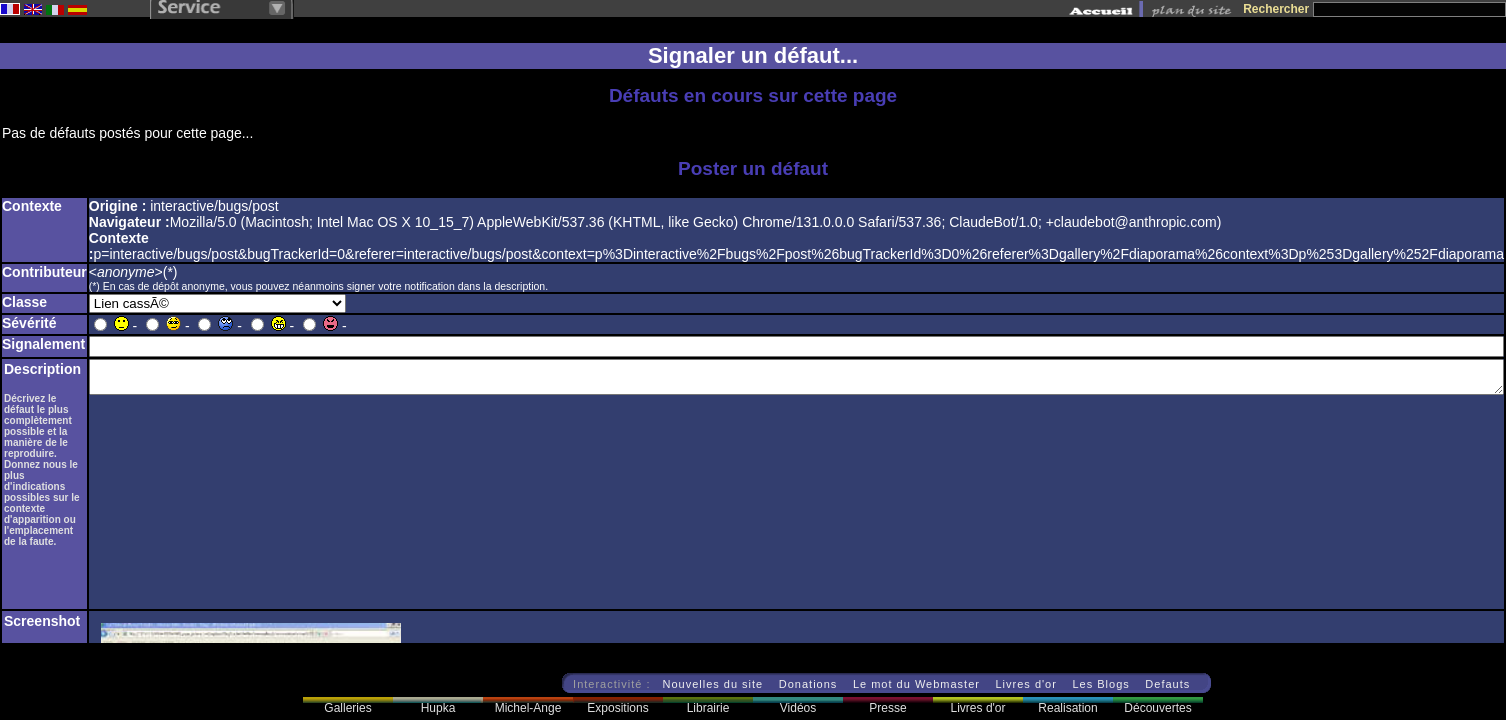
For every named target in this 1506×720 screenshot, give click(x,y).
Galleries (347, 708)
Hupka (438, 708)
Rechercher (1276, 9)
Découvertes (1157, 708)
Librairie (708, 708)
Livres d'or (1025, 684)
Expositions (617, 708)
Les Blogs (1100, 684)
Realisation (1067, 708)
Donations (808, 684)
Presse (887, 708)
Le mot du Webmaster (916, 684)
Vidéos (798, 708)
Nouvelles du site (712, 684)
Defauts (1167, 684)
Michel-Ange (528, 708)
